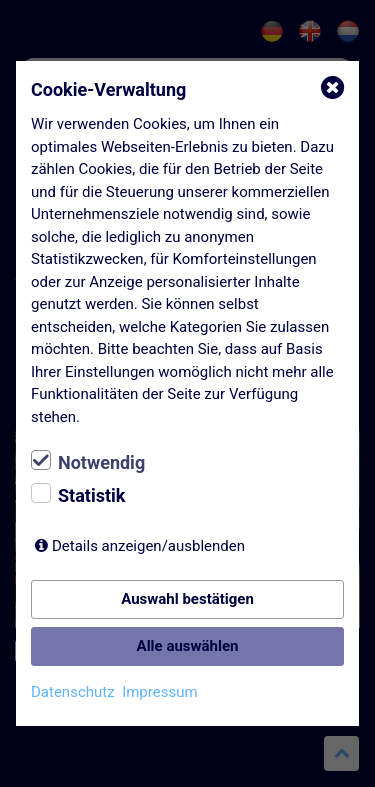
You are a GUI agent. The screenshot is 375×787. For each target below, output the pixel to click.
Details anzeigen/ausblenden (148, 546)
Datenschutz (73, 692)
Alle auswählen (188, 646)
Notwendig (101, 463)
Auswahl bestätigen (187, 599)
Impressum (159, 692)
